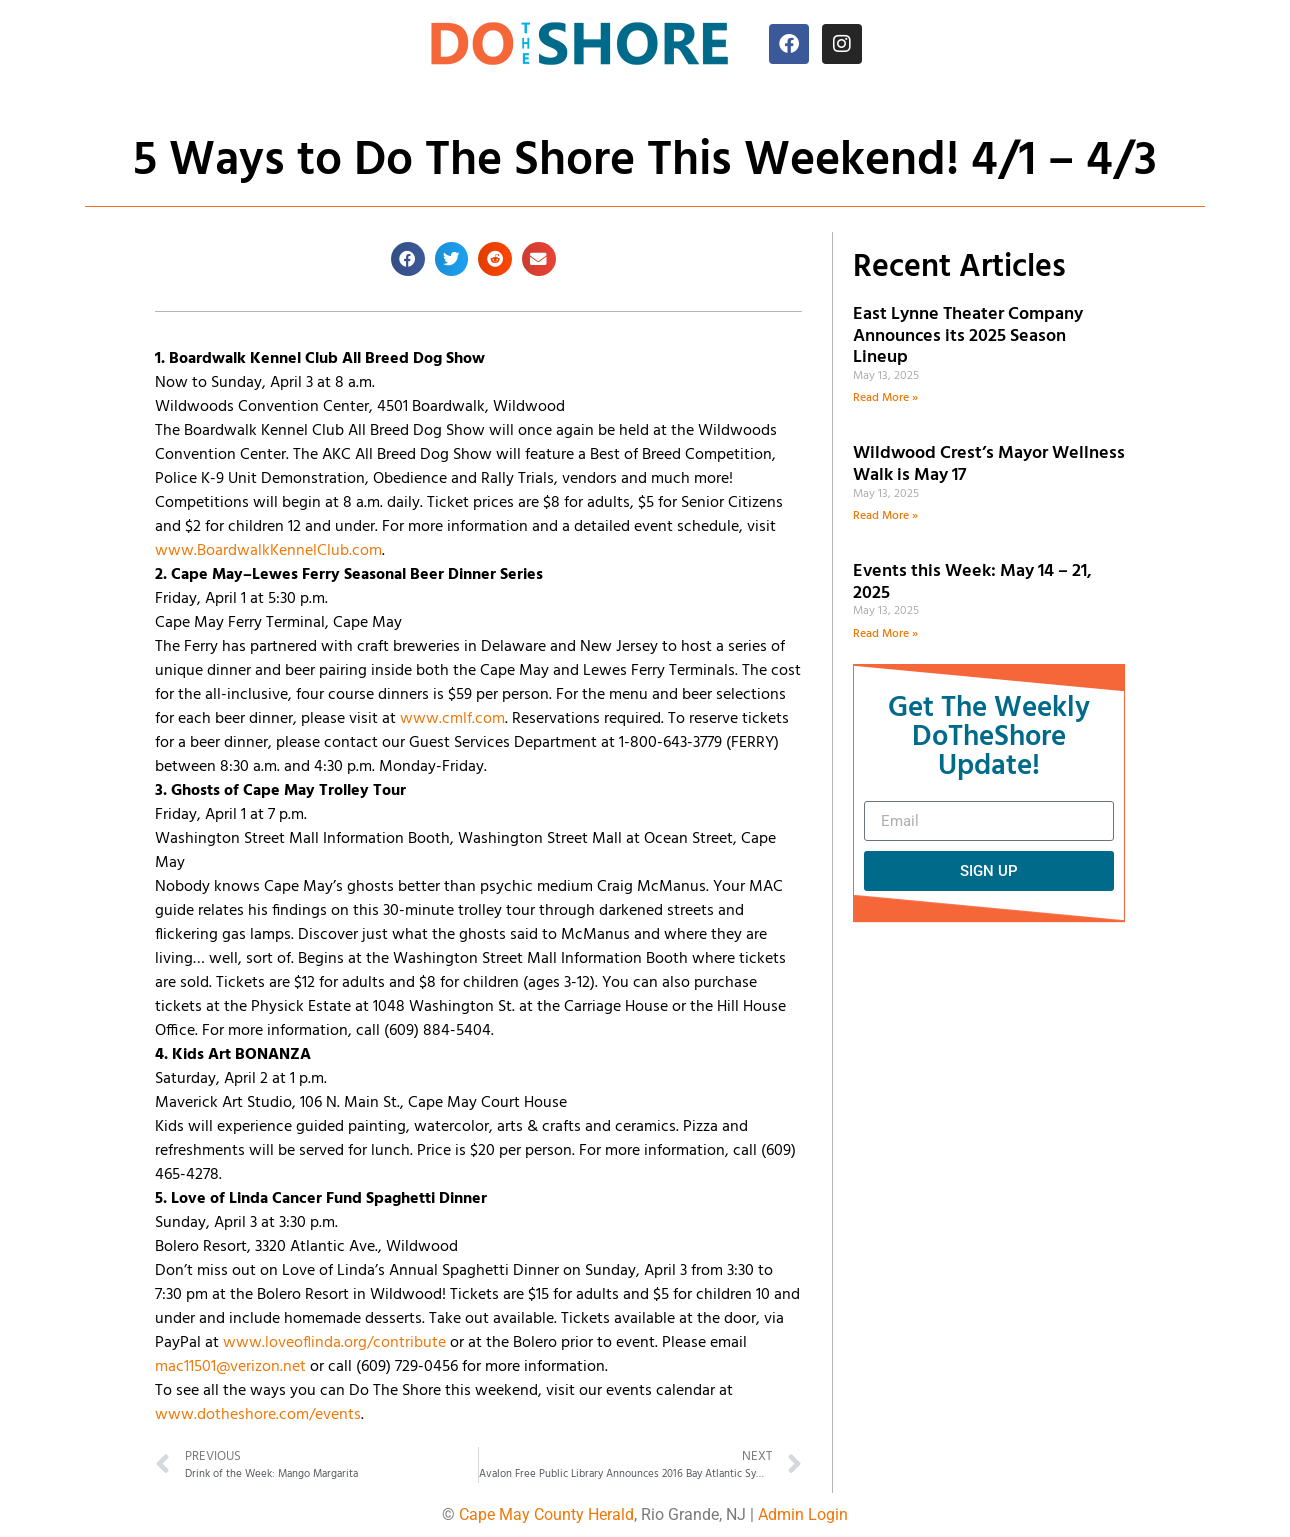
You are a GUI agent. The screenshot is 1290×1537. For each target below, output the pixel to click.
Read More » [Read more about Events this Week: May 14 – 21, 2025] (885, 634)
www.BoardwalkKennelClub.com (268, 551)
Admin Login (803, 1514)
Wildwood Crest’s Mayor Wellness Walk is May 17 (989, 464)
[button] (408, 259)
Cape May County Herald (546, 1514)
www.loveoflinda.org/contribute (334, 1343)
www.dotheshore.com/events (258, 1415)
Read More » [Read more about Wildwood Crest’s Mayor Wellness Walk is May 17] (885, 516)
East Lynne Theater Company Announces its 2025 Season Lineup (968, 336)
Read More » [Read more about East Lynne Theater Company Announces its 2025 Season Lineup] (885, 398)
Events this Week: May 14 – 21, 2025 (972, 582)
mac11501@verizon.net (230, 1367)
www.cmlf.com (452, 719)
